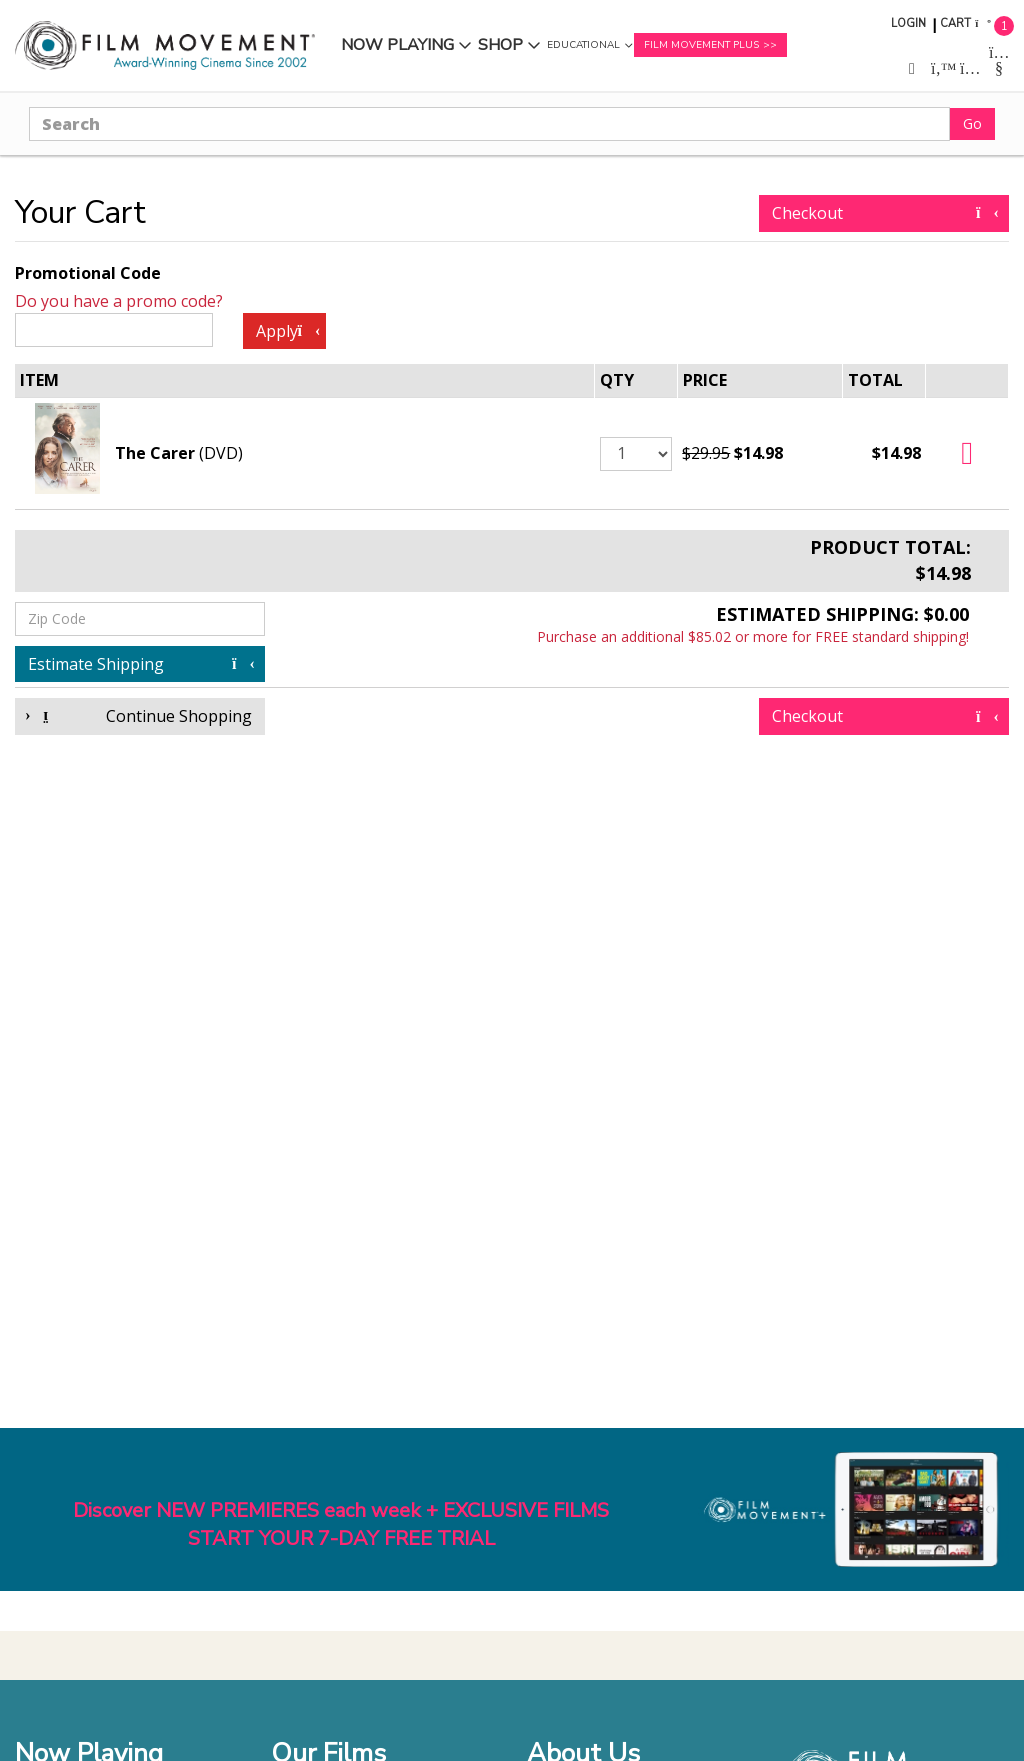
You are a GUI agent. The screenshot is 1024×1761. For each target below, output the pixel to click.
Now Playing (397, 45)
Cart (955, 23)
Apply (287, 331)
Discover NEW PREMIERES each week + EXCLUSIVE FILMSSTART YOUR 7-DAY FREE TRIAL (341, 1525)
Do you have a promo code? (119, 301)
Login (908, 23)
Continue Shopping (140, 716)
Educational (583, 45)
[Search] (489, 124)
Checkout (884, 213)
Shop (500, 45)
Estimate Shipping (140, 664)
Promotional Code (88, 273)
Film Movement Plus (701, 45)
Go (972, 123)
